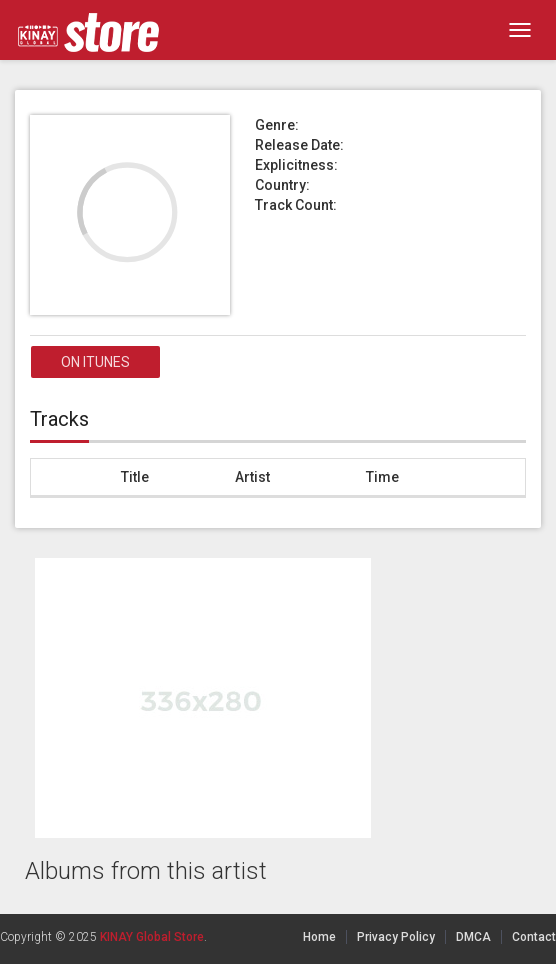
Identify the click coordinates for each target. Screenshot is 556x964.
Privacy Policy (396, 937)
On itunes (95, 362)
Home (319, 937)
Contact (534, 937)
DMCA (473, 937)
